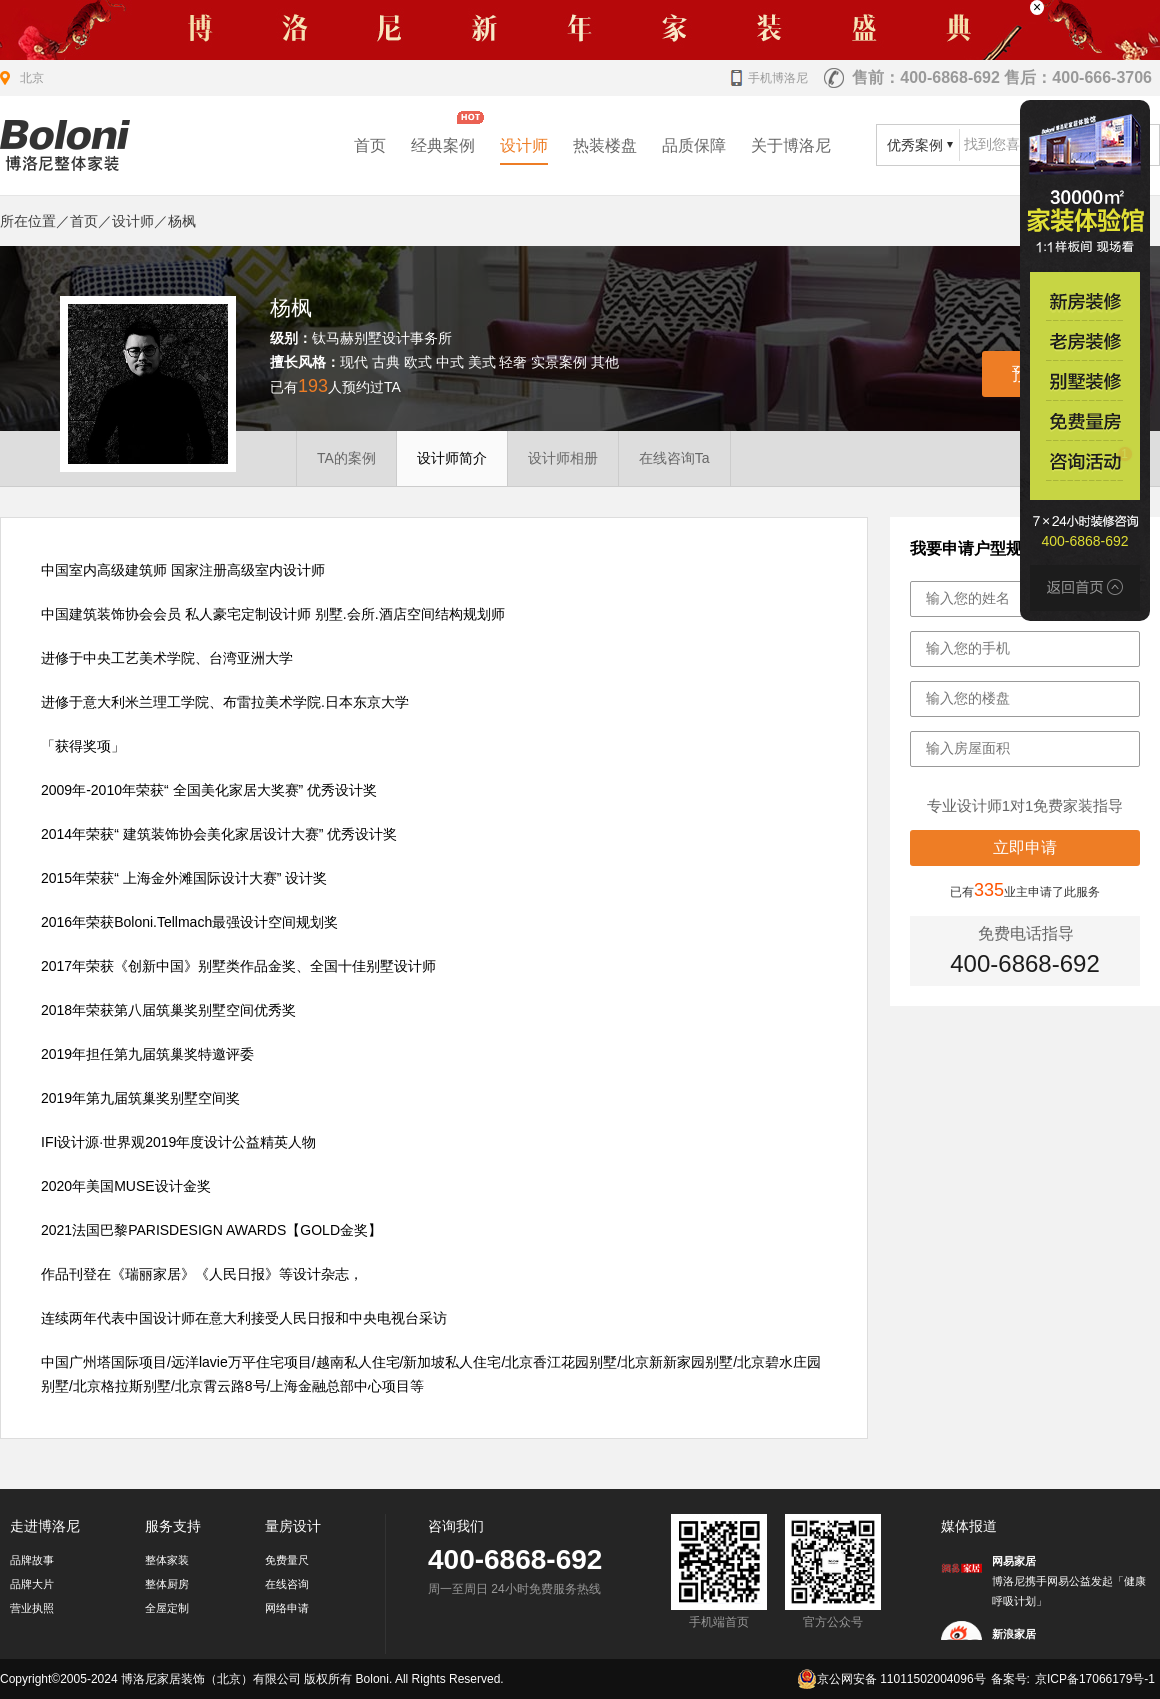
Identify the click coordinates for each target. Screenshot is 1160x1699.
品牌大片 (32, 1584)
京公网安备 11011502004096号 (891, 1679)
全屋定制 (167, 1608)
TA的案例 (346, 458)
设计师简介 (452, 458)
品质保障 (694, 145)
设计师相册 (563, 458)
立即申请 (1025, 847)
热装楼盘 (605, 145)
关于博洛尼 (791, 145)
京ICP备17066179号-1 (1095, 1679)
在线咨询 (287, 1584)
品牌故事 (32, 1560)
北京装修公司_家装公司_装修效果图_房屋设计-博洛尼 (65, 145)
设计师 (524, 145)
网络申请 (287, 1608)
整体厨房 (167, 1584)
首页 (370, 145)
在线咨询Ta (674, 458)
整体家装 (167, 1560)
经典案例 (443, 145)
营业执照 (32, 1608)
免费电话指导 (1026, 933)
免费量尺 (287, 1560)
